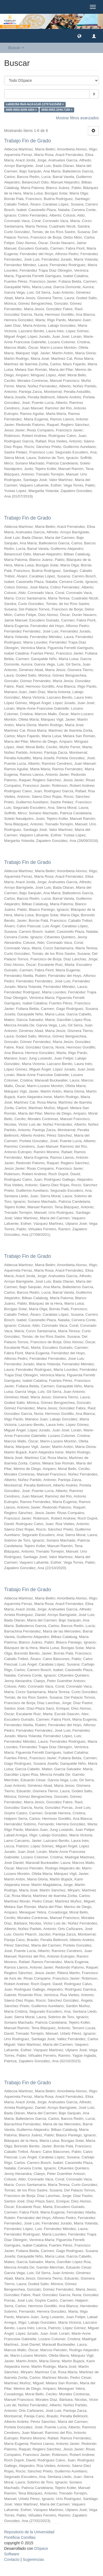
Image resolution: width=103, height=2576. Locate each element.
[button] (79, 35)
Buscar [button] (16, 47)
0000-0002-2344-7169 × (57, 110)
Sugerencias (33, 2559)
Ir (94, 94)
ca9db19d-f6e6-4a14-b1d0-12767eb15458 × (35, 104)
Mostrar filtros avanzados (77, 118)
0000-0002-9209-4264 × (21, 110)
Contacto (12, 2559)
